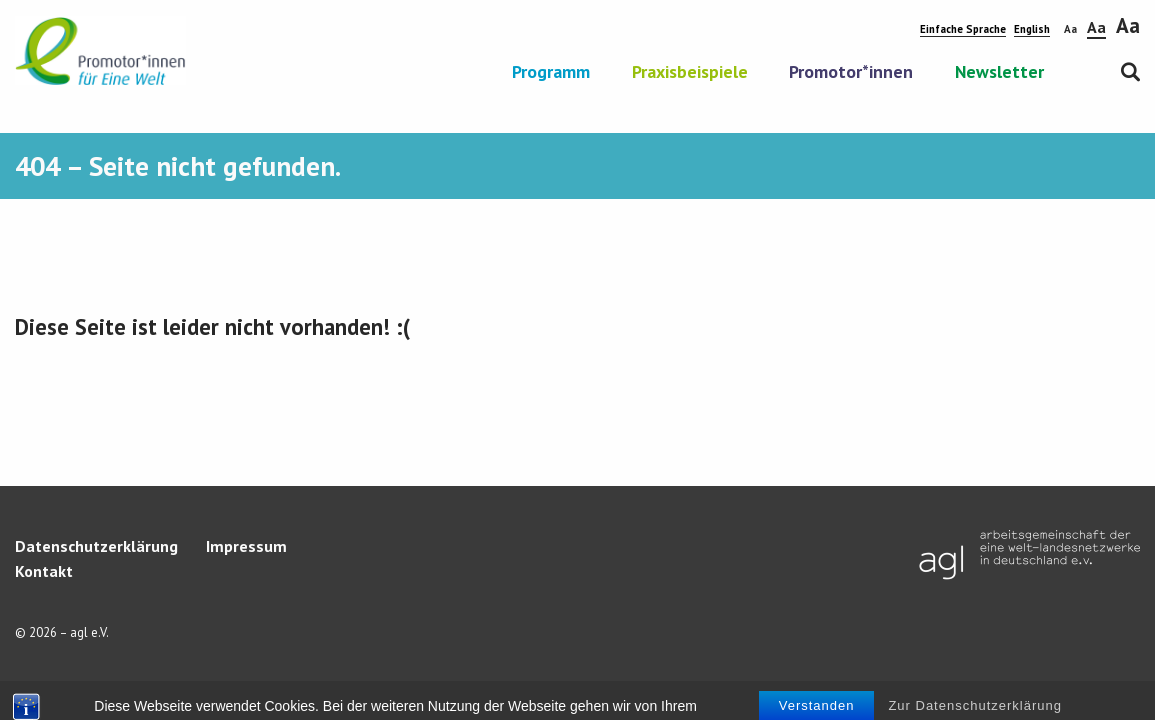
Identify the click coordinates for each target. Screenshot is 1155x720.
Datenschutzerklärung (96, 546)
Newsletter (999, 73)
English (1032, 29)
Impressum (246, 546)
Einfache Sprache (963, 29)
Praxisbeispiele (690, 73)
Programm (551, 73)
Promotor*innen (851, 73)
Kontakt (44, 571)
